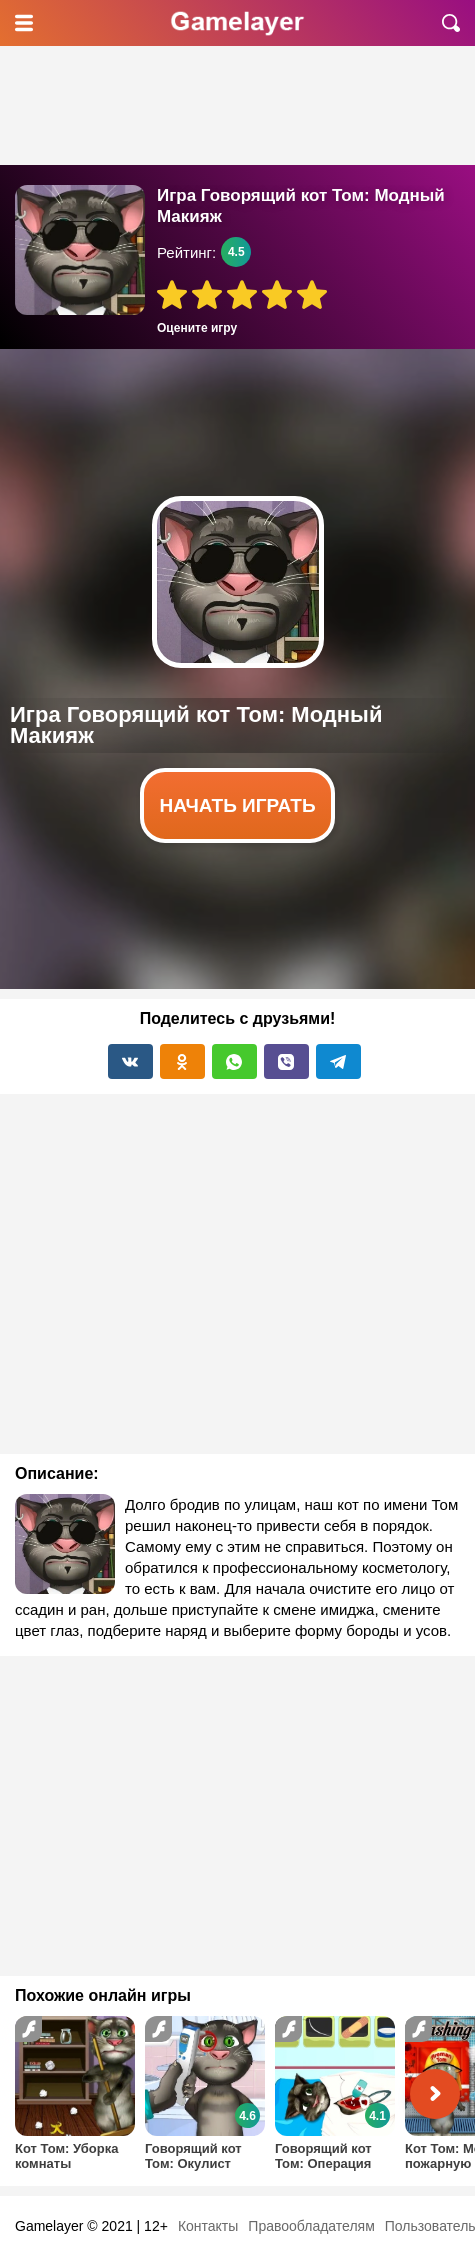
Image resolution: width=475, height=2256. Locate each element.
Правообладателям (311, 2226)
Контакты (208, 2226)
